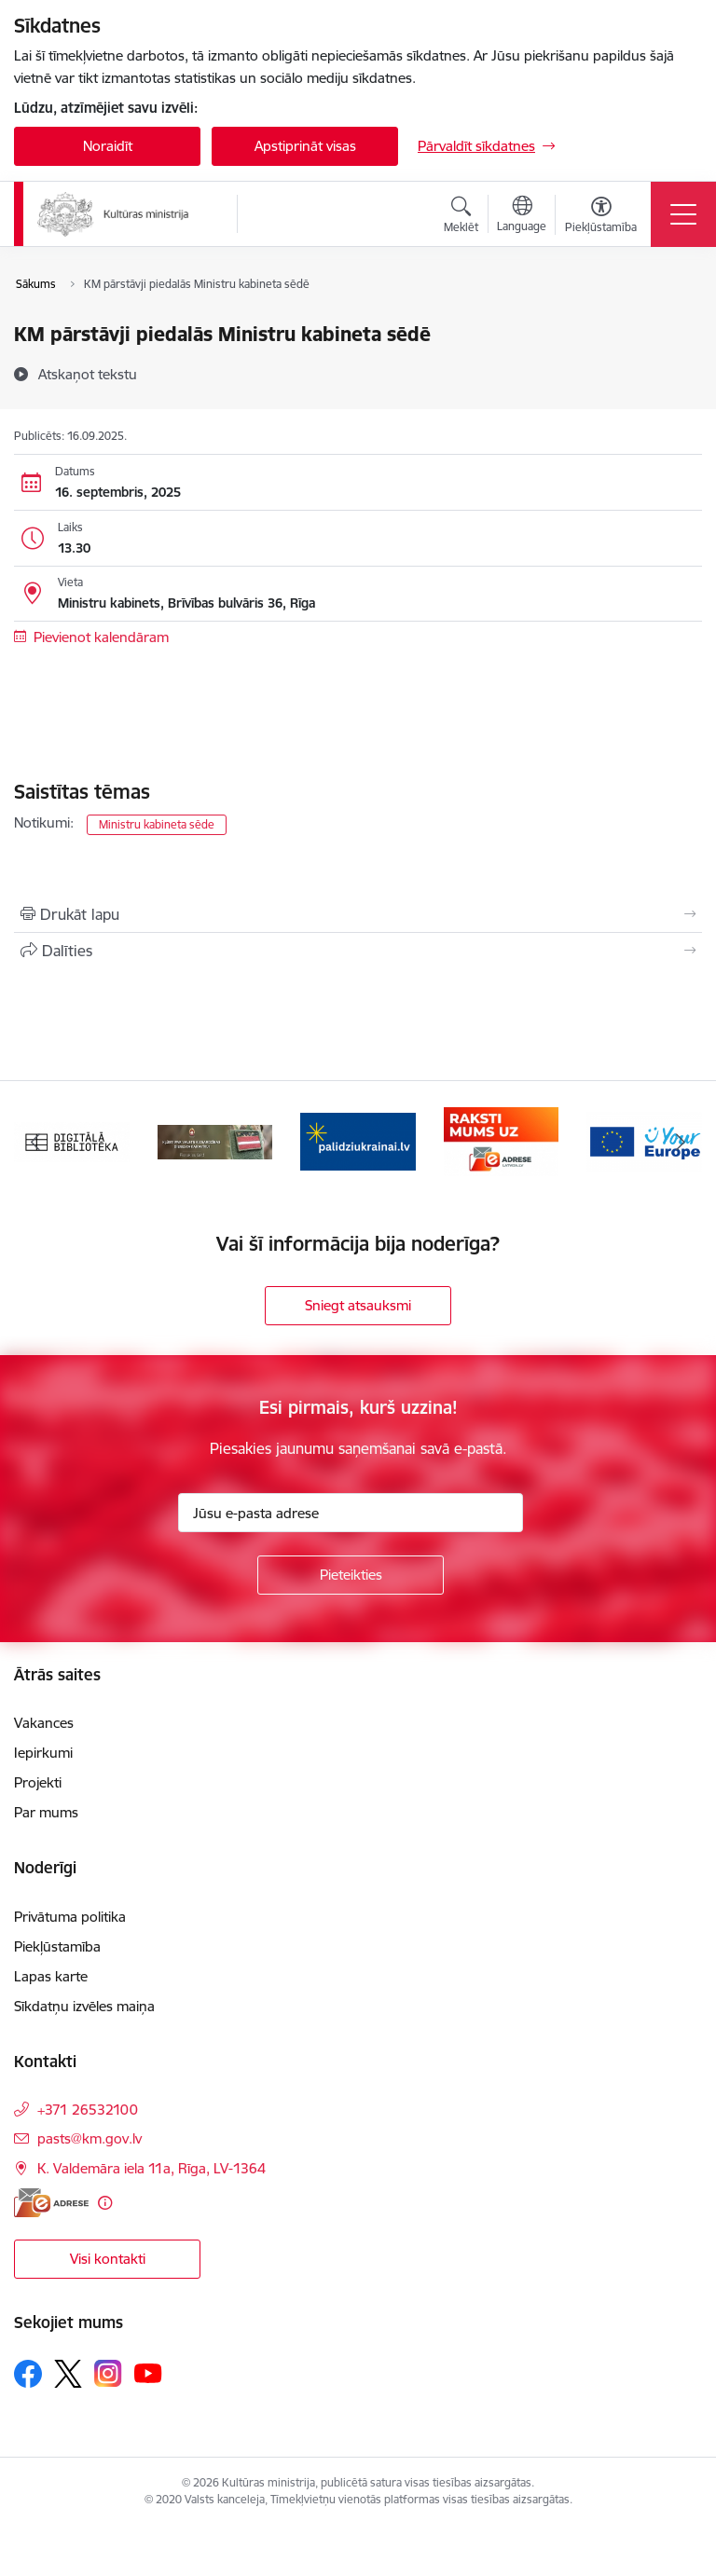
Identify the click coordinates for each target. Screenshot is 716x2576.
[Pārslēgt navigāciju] (683, 214)
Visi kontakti (107, 2259)
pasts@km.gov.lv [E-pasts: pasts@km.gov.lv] (89, 2138)
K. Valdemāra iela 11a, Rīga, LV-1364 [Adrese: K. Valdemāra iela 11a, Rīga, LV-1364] (151, 2168)
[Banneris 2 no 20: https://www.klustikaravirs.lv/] (215, 1140)
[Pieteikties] (350, 1575)
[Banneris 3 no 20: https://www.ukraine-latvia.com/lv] (358, 1140)
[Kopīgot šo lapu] (358, 950)
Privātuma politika (70, 1916)
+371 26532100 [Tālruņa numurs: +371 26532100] (87, 2109)
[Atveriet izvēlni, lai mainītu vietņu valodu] (522, 216)
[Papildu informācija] (105, 2203)
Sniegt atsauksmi (358, 1305)
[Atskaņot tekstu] (87, 374)
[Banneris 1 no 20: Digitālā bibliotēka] (72, 1140)
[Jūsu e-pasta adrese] (350, 1512)
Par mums (46, 1812)
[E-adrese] (51, 2202)
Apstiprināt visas (305, 146)
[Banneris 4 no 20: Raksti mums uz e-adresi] (501, 1140)
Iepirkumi (43, 1752)
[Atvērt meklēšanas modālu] (461, 217)
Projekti (38, 1782)
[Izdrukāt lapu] (358, 914)
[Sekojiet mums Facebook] (28, 2374)
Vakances (44, 1723)
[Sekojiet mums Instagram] (108, 2373)
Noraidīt (107, 146)
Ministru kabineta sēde (156, 824)
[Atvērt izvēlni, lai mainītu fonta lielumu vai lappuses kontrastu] (601, 217)
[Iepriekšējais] (36, 1142)
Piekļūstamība (57, 1946)
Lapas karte (51, 1976)
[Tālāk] (680, 1142)
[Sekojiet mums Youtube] (148, 2373)
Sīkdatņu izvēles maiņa (84, 2006)
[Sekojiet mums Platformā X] (68, 2374)
